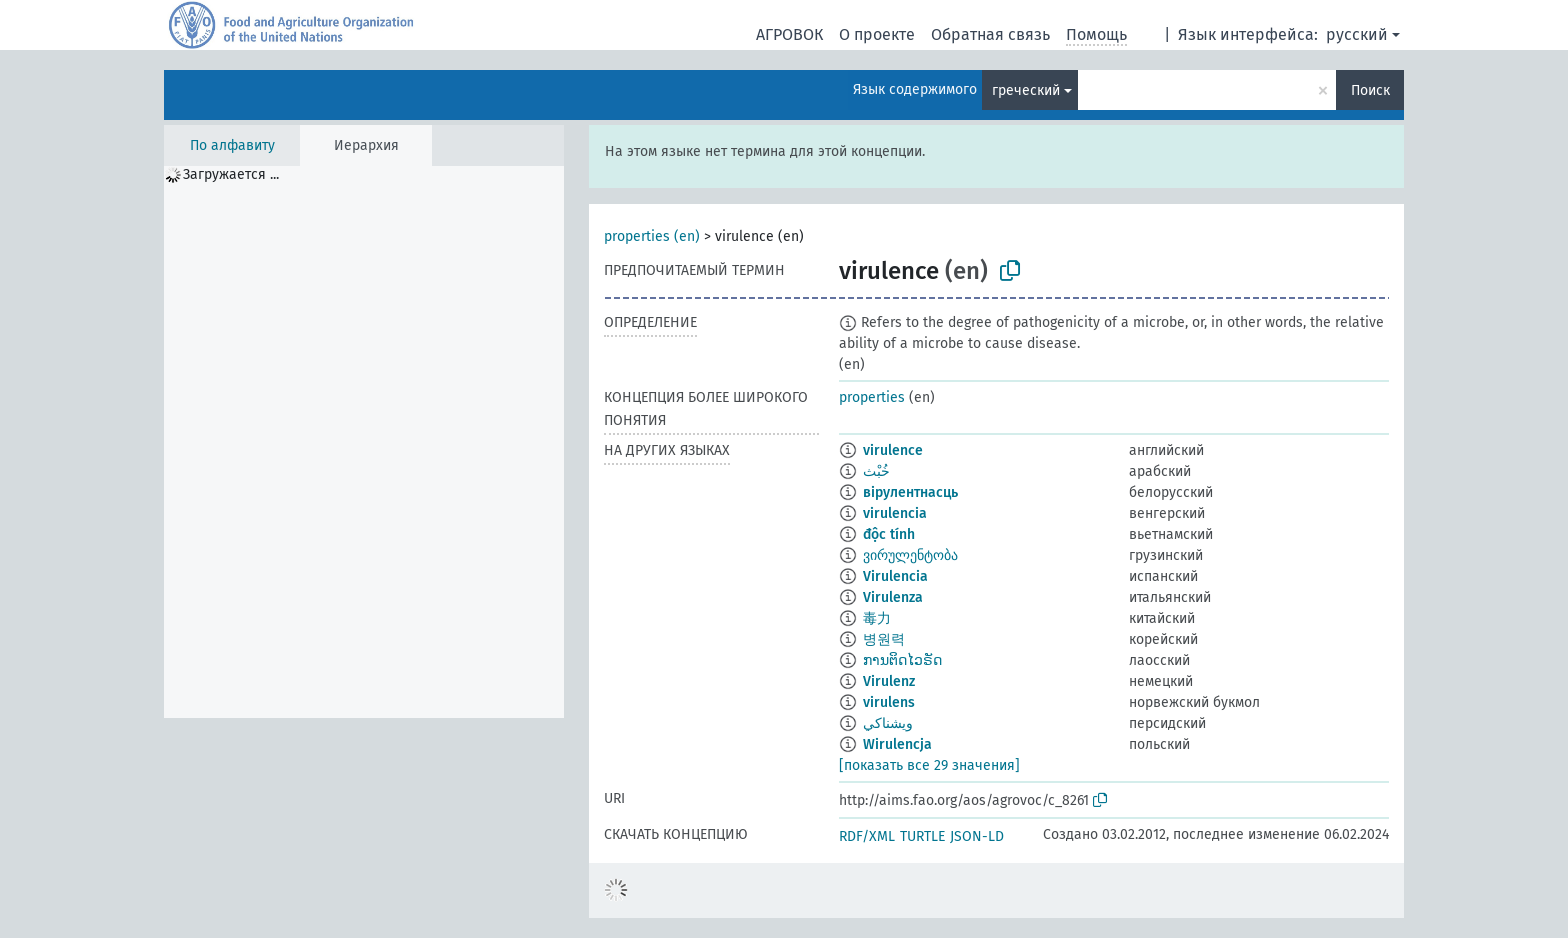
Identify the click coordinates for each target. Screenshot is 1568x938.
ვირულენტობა (910, 555)
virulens (889, 702)
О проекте (877, 34)
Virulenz (889, 681)
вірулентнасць (910, 492)
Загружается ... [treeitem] (231, 174)
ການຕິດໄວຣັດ (902, 660)
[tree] (364, 442)
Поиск (1370, 90)
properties (872, 397)
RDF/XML (867, 836)
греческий (1026, 90)
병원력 (884, 639)
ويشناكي (888, 723)
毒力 (877, 618)
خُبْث (876, 471)
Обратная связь (990, 34)
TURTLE (922, 836)
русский (1357, 34)
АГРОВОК (789, 34)
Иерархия (366, 145)
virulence (893, 450)
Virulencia (895, 576)
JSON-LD (977, 836)
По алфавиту (232, 145)
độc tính (889, 534)
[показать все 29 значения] (929, 765)
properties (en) (652, 236)
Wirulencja (897, 744)
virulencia (895, 513)
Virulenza (893, 597)
